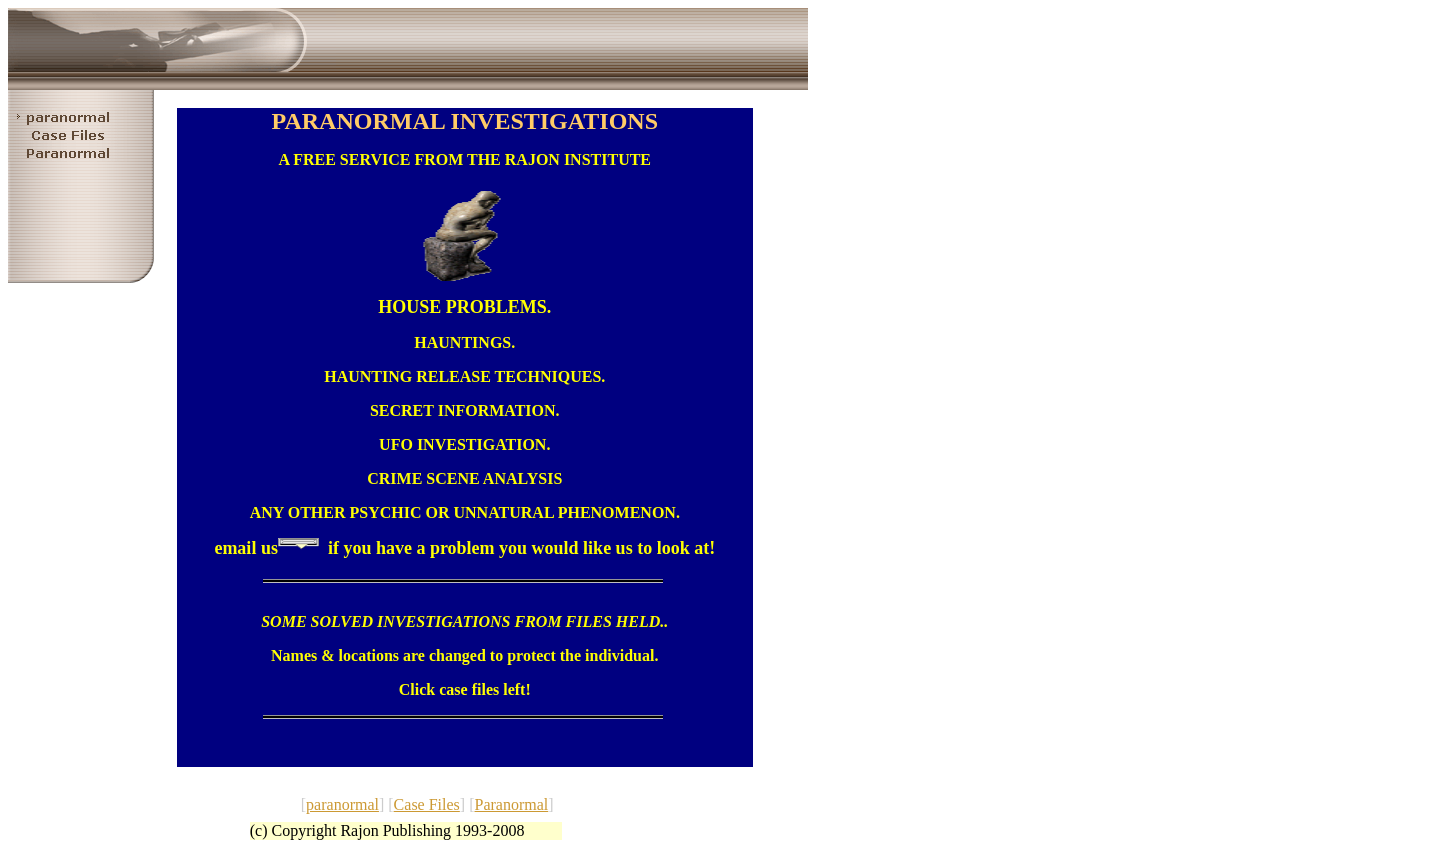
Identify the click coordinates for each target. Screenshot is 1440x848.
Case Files (427, 804)
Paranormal (511, 804)
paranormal (342, 804)
